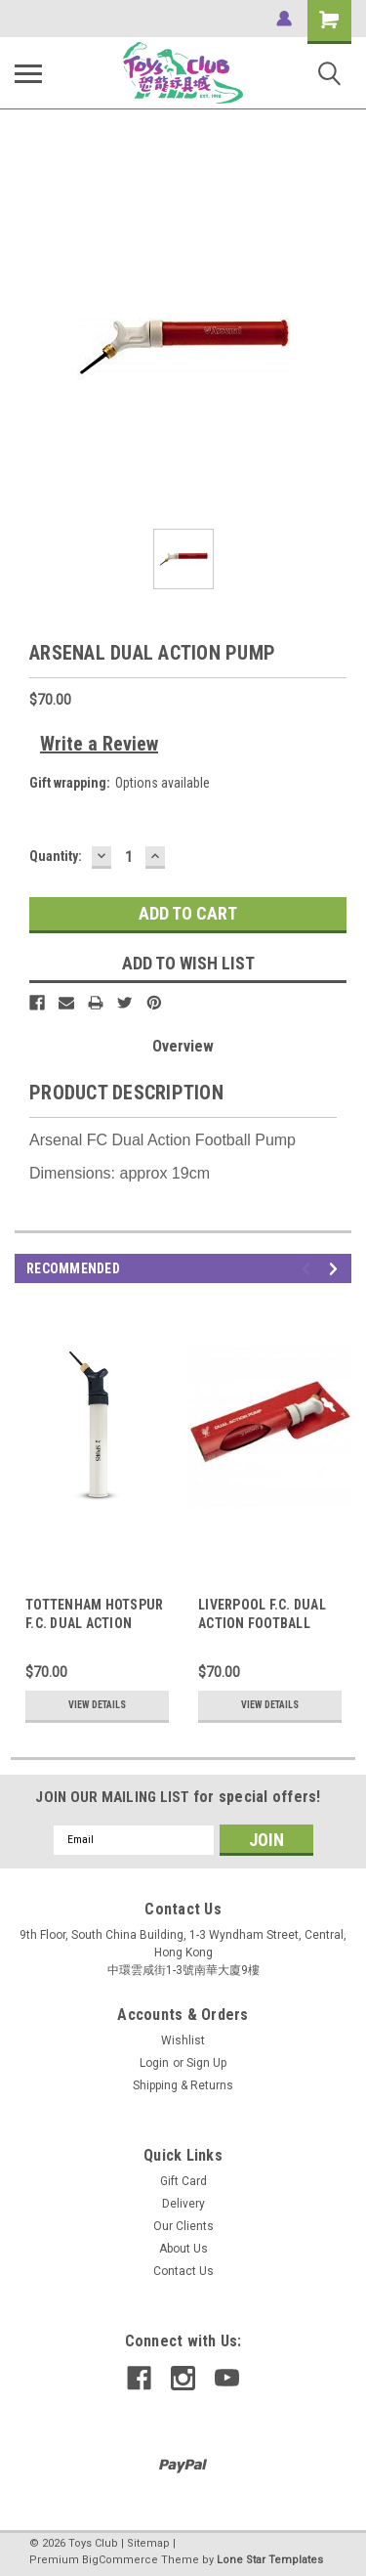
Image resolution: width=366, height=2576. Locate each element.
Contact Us (183, 2271)
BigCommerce (120, 2560)
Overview (183, 1046)
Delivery (183, 2204)
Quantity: (55, 856)
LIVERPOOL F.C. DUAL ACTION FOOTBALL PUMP (262, 1623)
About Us (183, 2248)
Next (336, 1269)
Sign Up (206, 2063)
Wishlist (183, 2040)
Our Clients (183, 2226)
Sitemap (148, 2543)
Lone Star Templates (270, 2560)
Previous (309, 1269)
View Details (97, 1704)
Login (154, 2063)
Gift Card (183, 2181)
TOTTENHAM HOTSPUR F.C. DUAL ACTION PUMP (94, 1623)
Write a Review (99, 743)
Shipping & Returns (183, 2085)
